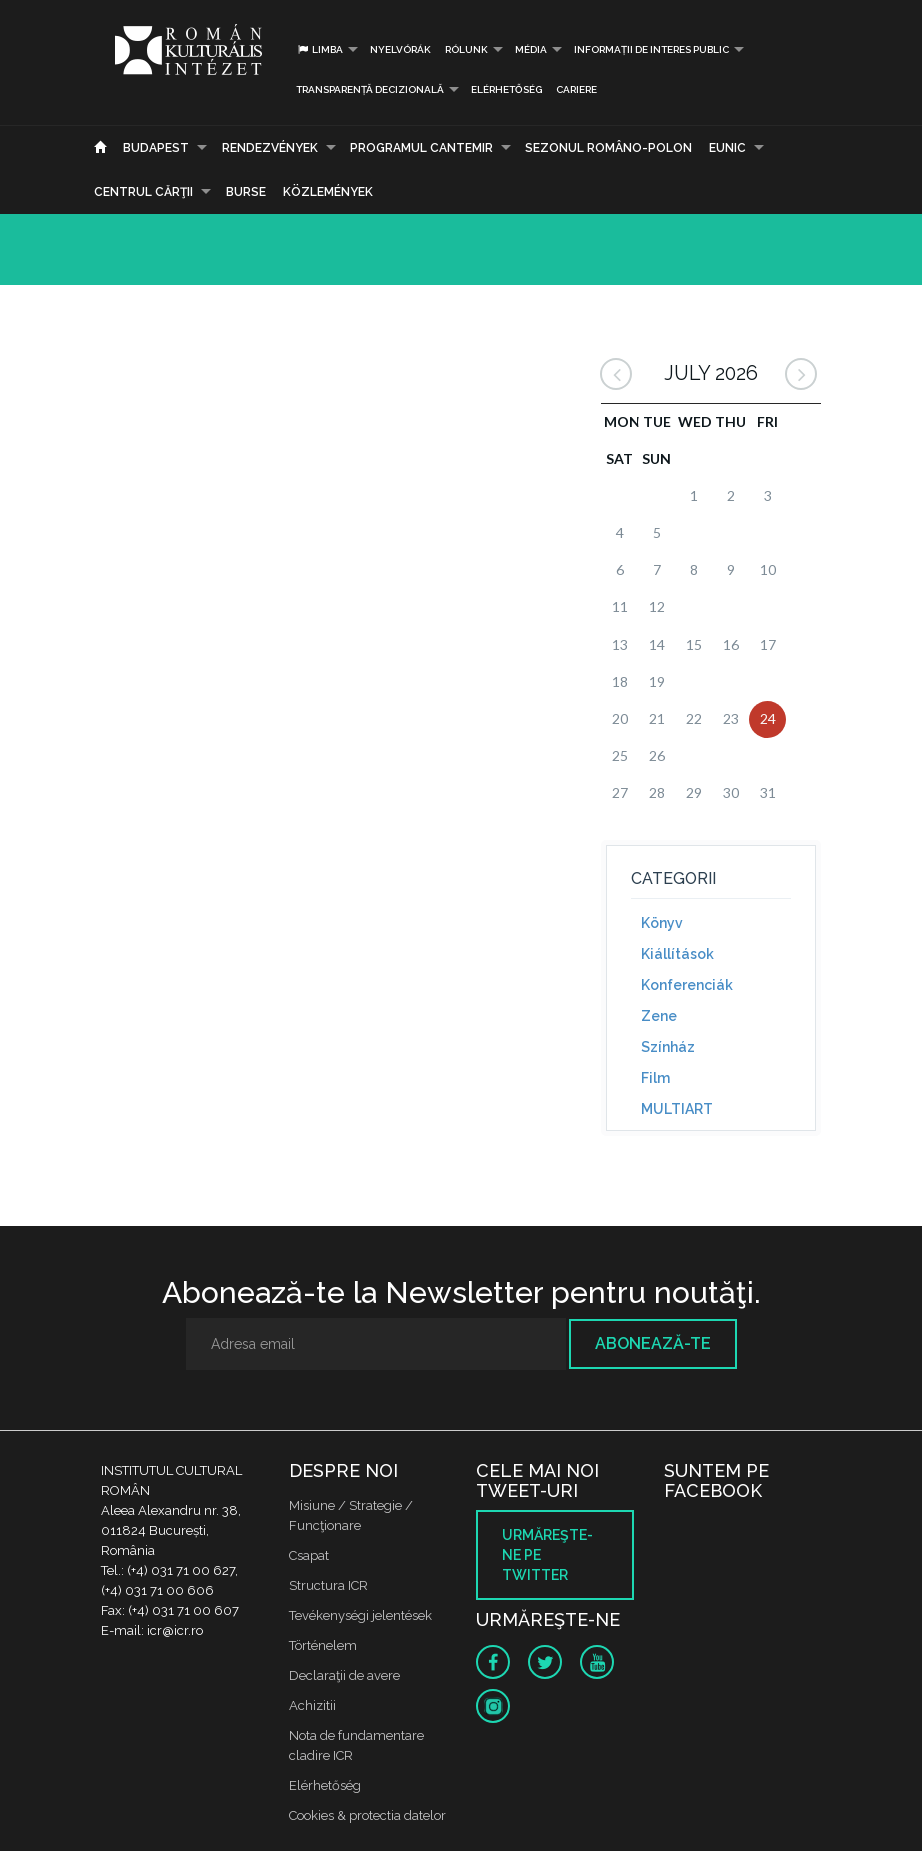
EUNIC (727, 148)
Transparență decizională (370, 89)
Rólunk (466, 49)
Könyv (662, 923)
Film (655, 1078)
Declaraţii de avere (344, 1675)
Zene (659, 1016)
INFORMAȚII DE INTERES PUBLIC (651, 49)
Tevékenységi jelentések (360, 1615)
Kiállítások (677, 954)
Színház (668, 1047)
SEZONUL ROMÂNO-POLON (608, 148)
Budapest (156, 148)
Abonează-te (653, 1343)
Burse (246, 192)
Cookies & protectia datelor (367, 1815)
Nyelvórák (400, 49)
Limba (319, 49)
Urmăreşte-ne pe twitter (547, 1555)
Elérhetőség (506, 89)
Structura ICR (328, 1585)
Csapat (309, 1555)
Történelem (323, 1645)
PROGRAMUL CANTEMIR (421, 148)
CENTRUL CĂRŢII (143, 192)
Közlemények (328, 192)
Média (531, 49)
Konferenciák (687, 985)
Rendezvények (270, 148)
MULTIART (677, 1109)
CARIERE (576, 89)
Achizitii (312, 1705)
